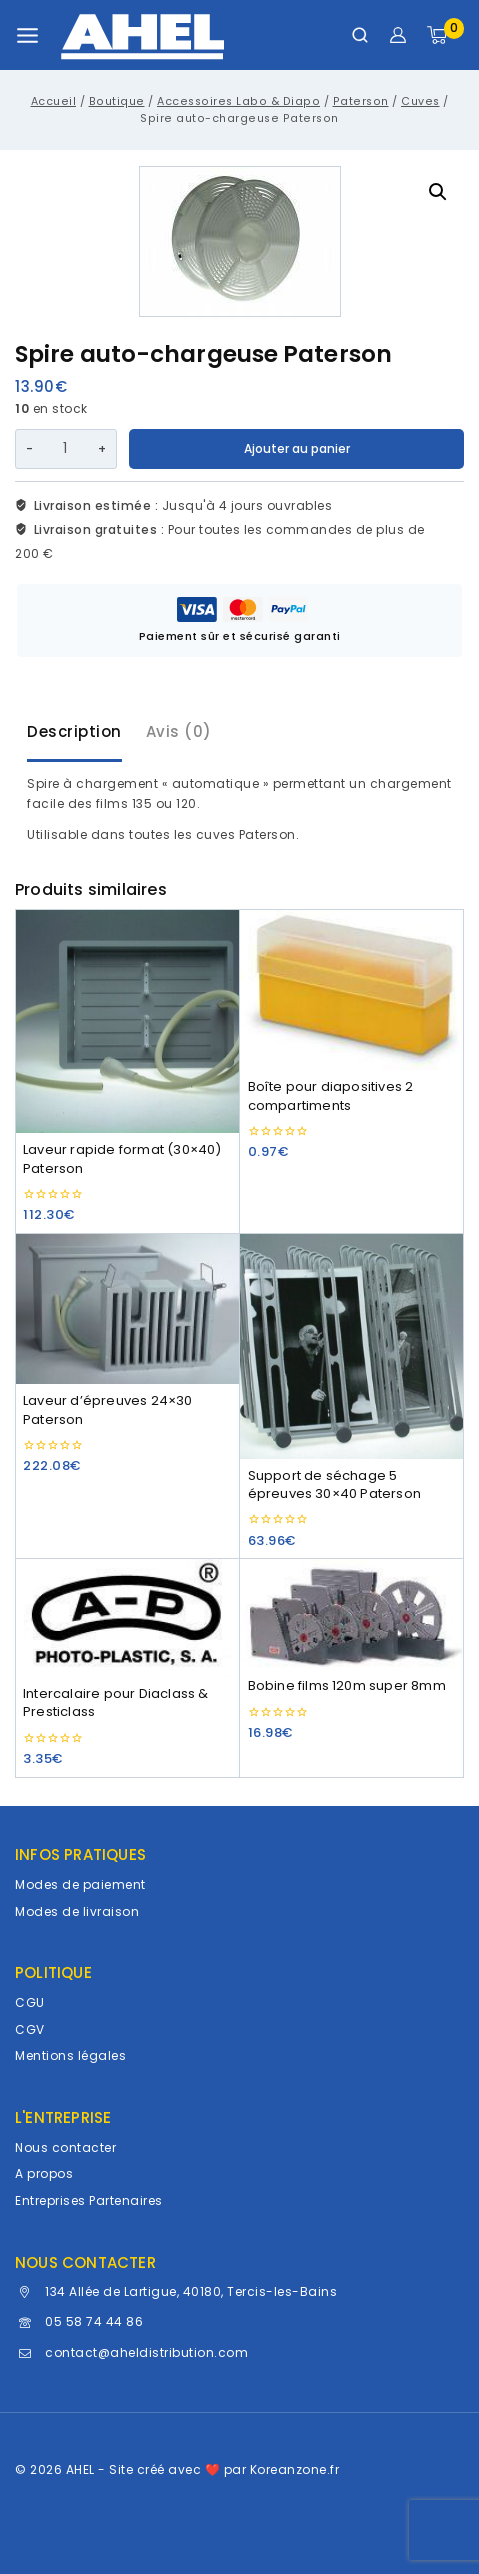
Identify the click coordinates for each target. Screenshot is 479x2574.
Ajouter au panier (297, 448)
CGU (30, 2002)
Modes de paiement (80, 1884)
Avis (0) (179, 731)
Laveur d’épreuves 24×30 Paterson (108, 1409)
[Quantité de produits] (65, 449)
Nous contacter (65, 2147)
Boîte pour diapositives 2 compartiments (331, 1095)
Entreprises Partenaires (89, 2200)
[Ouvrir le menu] (27, 35)
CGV (30, 2029)
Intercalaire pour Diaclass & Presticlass (116, 1702)
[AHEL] (142, 35)
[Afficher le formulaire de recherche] (360, 35)
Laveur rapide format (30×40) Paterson (122, 1158)
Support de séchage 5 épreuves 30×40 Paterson (335, 1484)
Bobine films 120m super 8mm (347, 1685)
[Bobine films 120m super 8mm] (352, 1614)
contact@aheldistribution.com (146, 2352)
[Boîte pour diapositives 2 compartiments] (352, 990)
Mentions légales (70, 2055)
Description (74, 731)
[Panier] (445, 35)
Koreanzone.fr (295, 2469)
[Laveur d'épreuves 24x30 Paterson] (127, 1309)
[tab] (74, 733)
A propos (44, 2173)
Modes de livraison (77, 1911)
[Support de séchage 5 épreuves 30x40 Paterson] (352, 1346)
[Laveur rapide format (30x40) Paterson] (127, 1021)
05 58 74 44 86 (94, 2321)
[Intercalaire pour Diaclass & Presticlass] (127, 1618)
